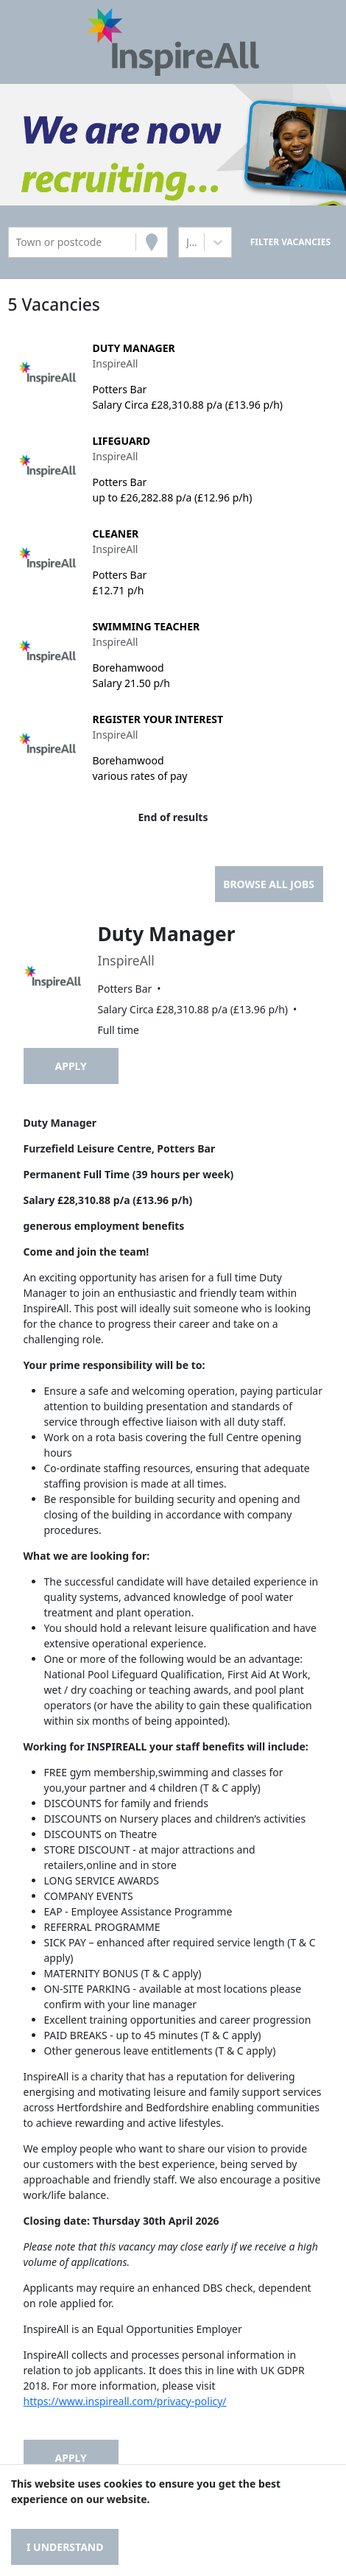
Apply (71, 1066)
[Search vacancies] (290, 242)
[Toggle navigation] (32, 42)
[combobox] (17, 242)
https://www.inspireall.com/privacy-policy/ (125, 2401)
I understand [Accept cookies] (65, 2547)
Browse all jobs (268, 884)
